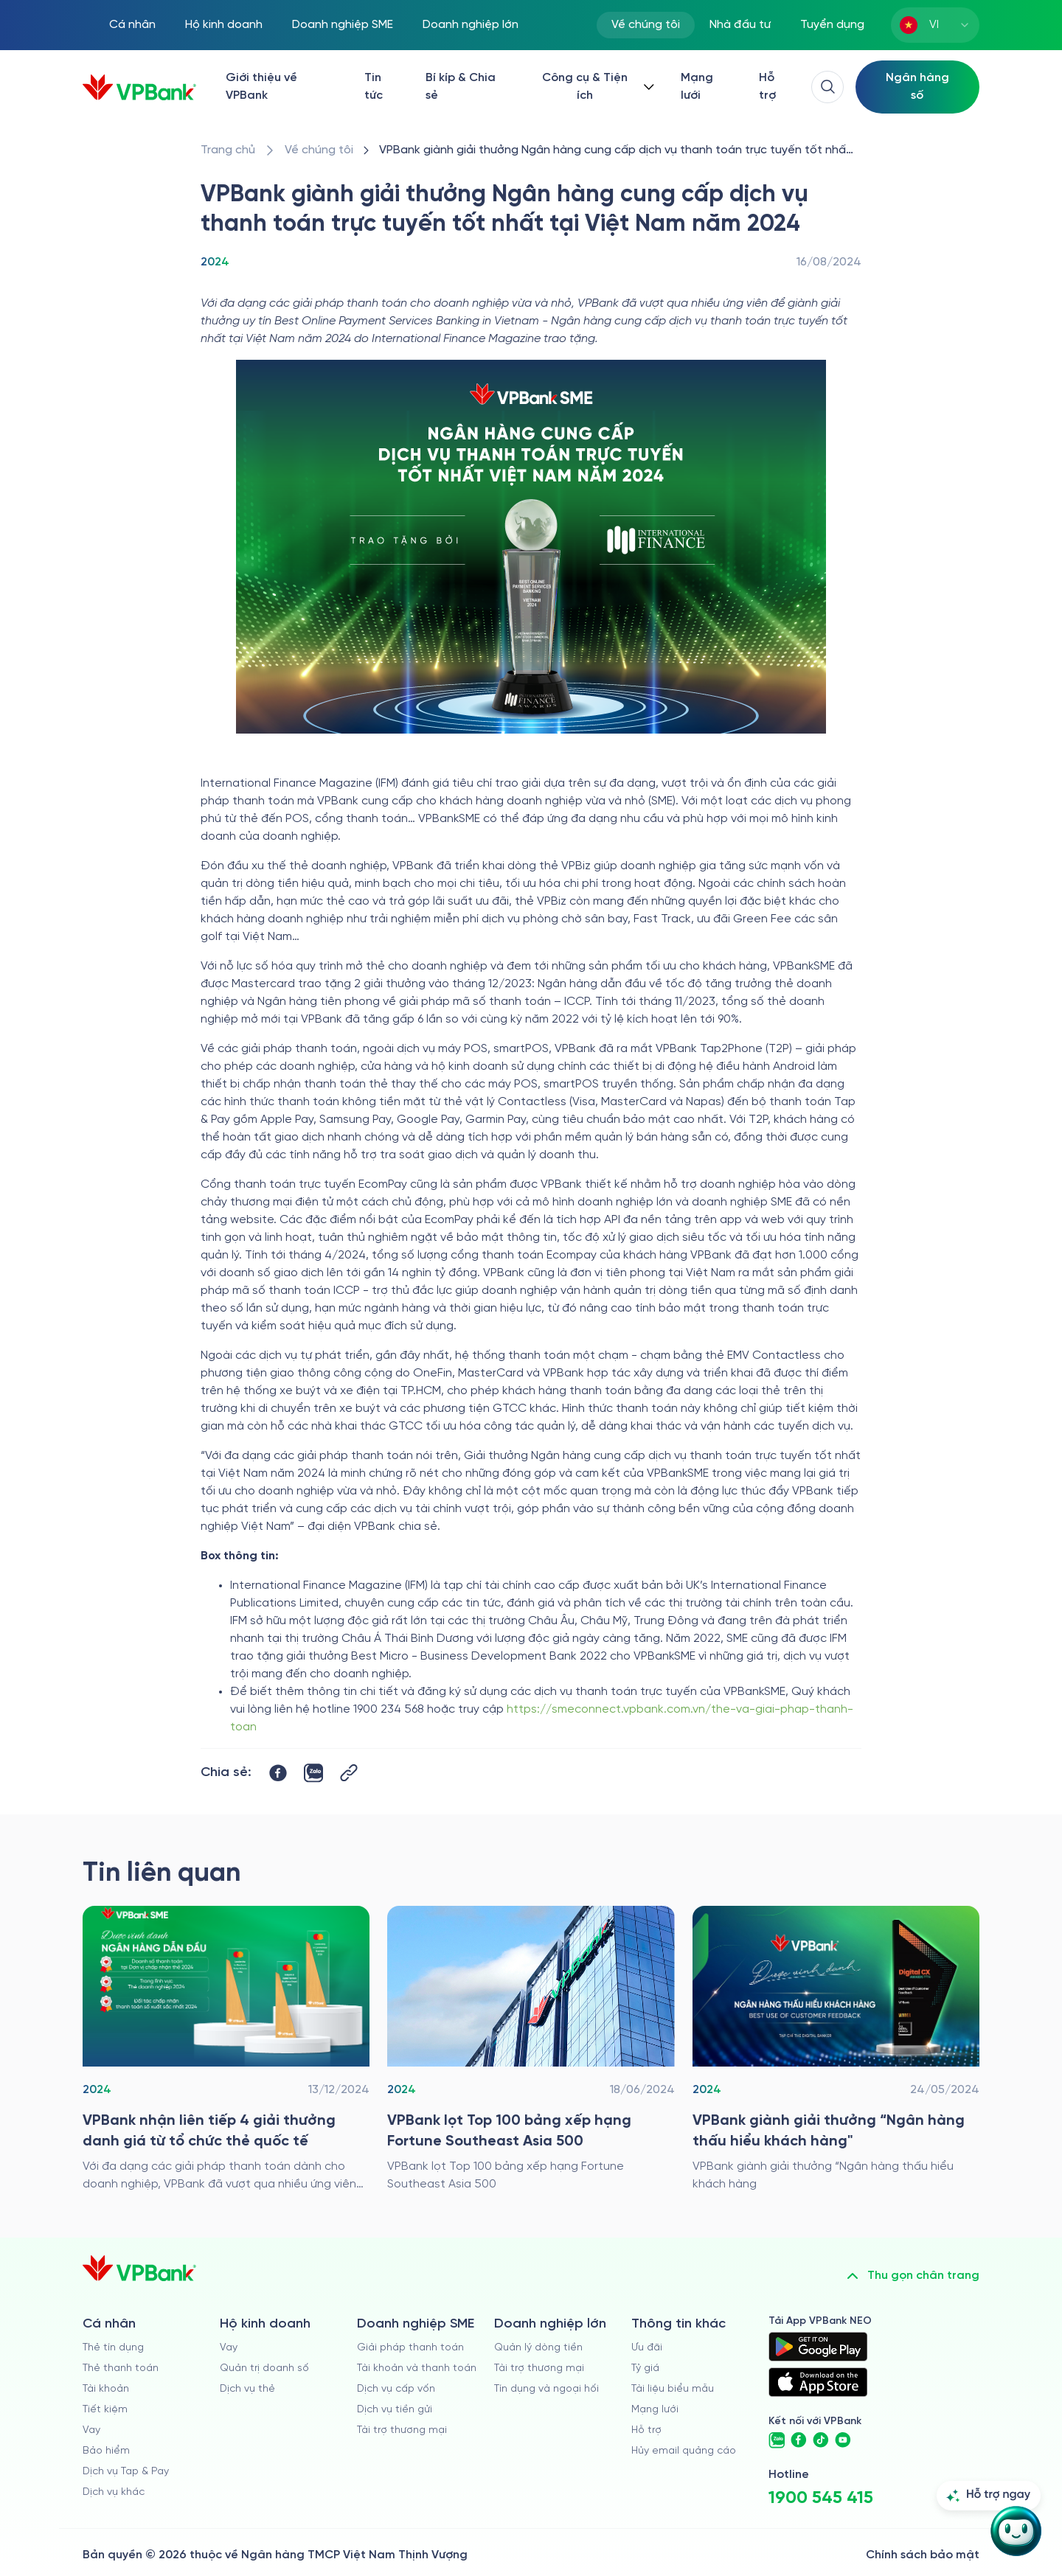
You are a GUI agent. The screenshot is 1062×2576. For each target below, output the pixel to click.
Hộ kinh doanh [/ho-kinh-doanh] (224, 24)
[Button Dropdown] (595, 87)
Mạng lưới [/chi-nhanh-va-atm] (697, 87)
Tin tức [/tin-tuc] (373, 87)
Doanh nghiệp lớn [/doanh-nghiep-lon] (470, 24)
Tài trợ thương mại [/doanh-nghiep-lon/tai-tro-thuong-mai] (539, 2368)
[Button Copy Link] (349, 1773)
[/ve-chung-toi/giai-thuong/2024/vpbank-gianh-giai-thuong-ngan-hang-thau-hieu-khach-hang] (836, 2049)
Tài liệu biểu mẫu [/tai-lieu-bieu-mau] (672, 2389)
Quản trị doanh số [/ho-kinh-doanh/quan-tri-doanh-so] (264, 2368)
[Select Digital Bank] (917, 87)
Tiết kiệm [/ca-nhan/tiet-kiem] (105, 2409)
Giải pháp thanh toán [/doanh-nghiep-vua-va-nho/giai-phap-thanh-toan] (410, 2347)
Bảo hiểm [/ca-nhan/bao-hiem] (106, 2451)
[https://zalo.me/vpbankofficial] (776, 2440)
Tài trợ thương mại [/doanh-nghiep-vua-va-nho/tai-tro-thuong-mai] (402, 2430)
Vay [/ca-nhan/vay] (91, 2430)
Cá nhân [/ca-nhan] (132, 24)
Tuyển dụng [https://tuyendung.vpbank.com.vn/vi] (832, 24)
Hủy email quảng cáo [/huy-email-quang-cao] (683, 2451)
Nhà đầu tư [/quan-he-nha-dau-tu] (740, 24)
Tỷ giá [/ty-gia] (645, 2368)
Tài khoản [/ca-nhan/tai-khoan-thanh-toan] (106, 2389)
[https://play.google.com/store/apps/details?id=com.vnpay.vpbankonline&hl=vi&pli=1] (817, 2346)
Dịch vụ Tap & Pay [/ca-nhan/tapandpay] (126, 2471)
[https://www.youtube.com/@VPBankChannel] (843, 2440)
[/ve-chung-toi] (319, 150)
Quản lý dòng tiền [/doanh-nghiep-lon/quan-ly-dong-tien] (538, 2347)
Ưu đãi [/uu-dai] (646, 2347)
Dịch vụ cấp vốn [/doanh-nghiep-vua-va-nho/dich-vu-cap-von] (396, 2389)
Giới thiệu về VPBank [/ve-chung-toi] (261, 87)
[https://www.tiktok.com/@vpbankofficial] (821, 2440)
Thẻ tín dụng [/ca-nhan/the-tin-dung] (113, 2347)
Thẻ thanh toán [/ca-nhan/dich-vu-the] (121, 2368)
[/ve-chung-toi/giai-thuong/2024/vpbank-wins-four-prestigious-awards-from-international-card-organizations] (226, 2049)
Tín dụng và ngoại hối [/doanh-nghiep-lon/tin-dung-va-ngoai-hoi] (546, 2389)
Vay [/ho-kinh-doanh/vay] (228, 2347)
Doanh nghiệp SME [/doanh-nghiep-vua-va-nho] (342, 24)
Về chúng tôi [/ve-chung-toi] (645, 24)
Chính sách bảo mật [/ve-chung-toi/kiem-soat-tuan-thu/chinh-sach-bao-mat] (922, 2555)
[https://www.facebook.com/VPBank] (799, 2440)
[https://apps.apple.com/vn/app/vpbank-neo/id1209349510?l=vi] (817, 2382)
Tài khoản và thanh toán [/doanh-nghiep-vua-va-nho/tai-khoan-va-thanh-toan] (416, 2368)
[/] (139, 87)
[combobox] (935, 25)
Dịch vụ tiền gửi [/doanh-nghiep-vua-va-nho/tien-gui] (394, 2409)
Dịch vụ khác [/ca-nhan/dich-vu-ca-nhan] (114, 2492)
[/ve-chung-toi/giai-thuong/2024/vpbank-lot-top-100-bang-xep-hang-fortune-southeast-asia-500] (530, 2049)
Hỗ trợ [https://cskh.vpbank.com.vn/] (767, 87)
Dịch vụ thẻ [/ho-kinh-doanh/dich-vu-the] (247, 2389)
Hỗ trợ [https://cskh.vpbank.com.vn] (646, 2430)
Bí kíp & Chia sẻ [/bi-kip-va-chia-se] (461, 87)
